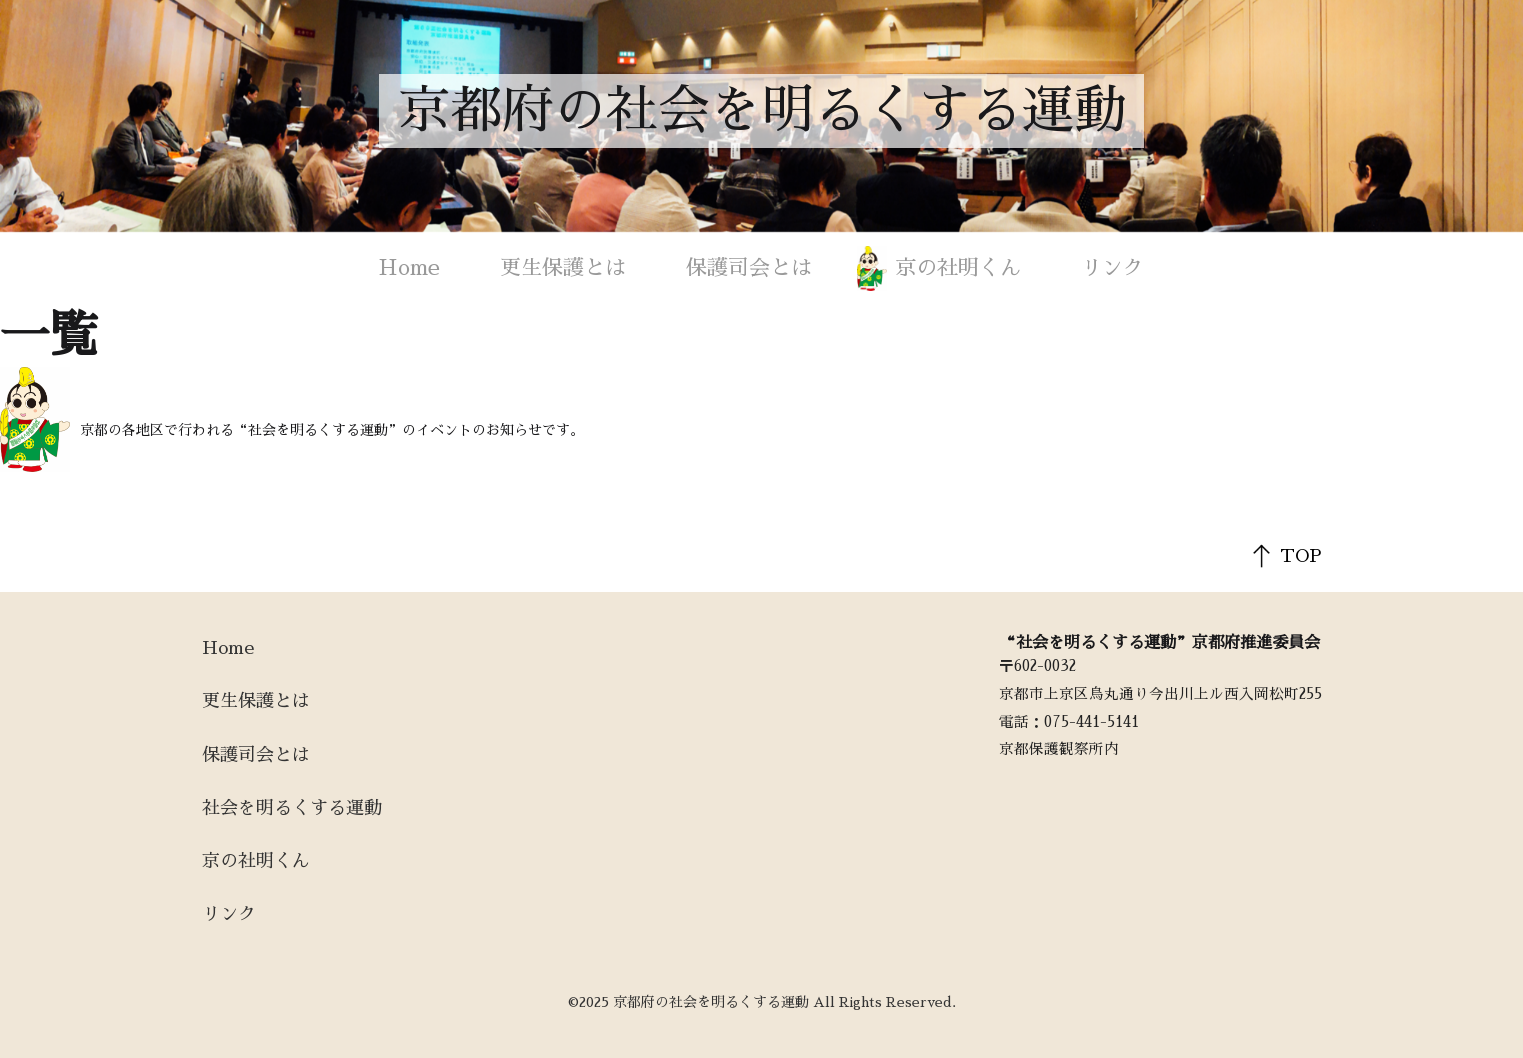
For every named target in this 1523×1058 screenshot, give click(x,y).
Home (409, 267)
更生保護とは (563, 267)
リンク (1112, 267)
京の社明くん (958, 267)
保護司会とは (749, 267)
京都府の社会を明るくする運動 (762, 111)
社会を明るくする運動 (292, 808)
